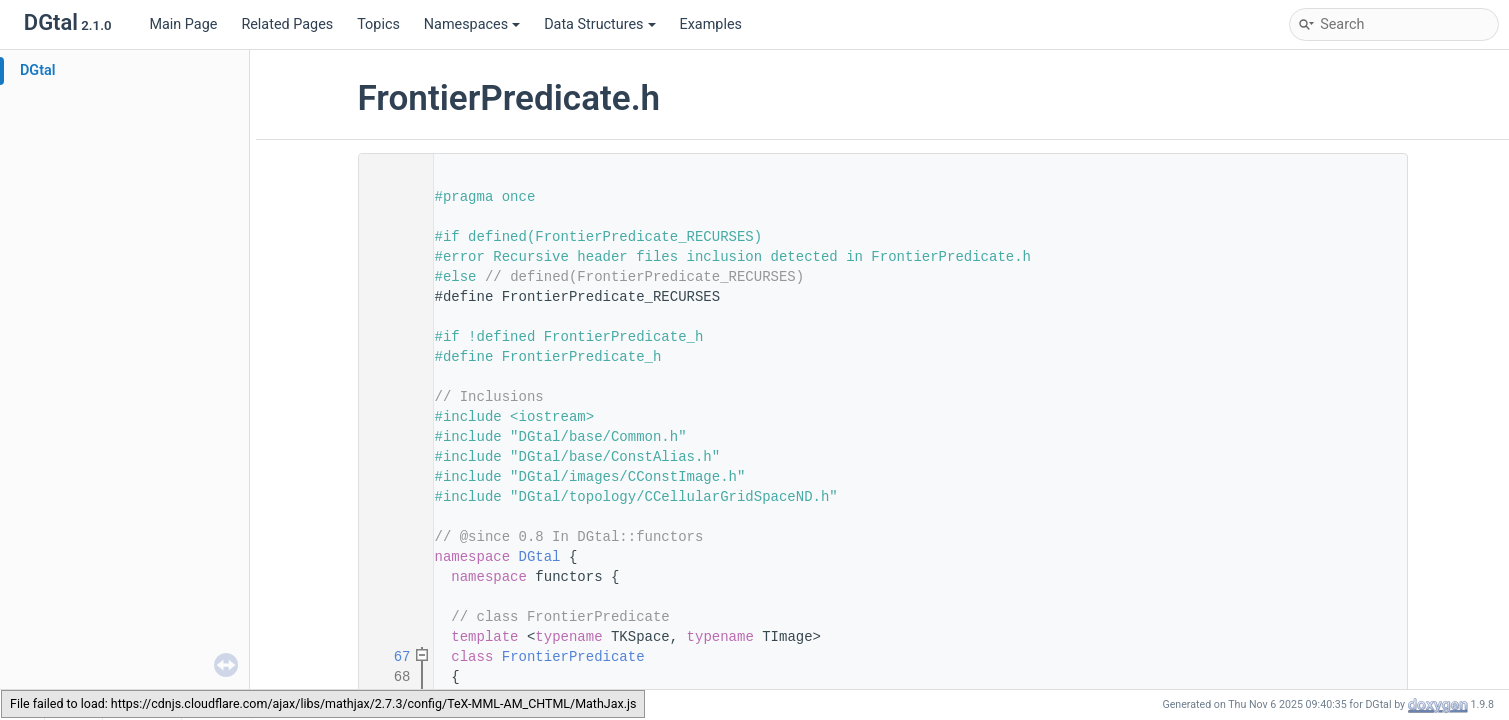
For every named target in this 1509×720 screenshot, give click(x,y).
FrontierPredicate (573, 657)
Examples (711, 24)
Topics (378, 24)
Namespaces (472, 24)
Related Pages (287, 24)
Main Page (183, 24)
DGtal (38, 70)
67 (389, 657)
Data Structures (599, 24)
